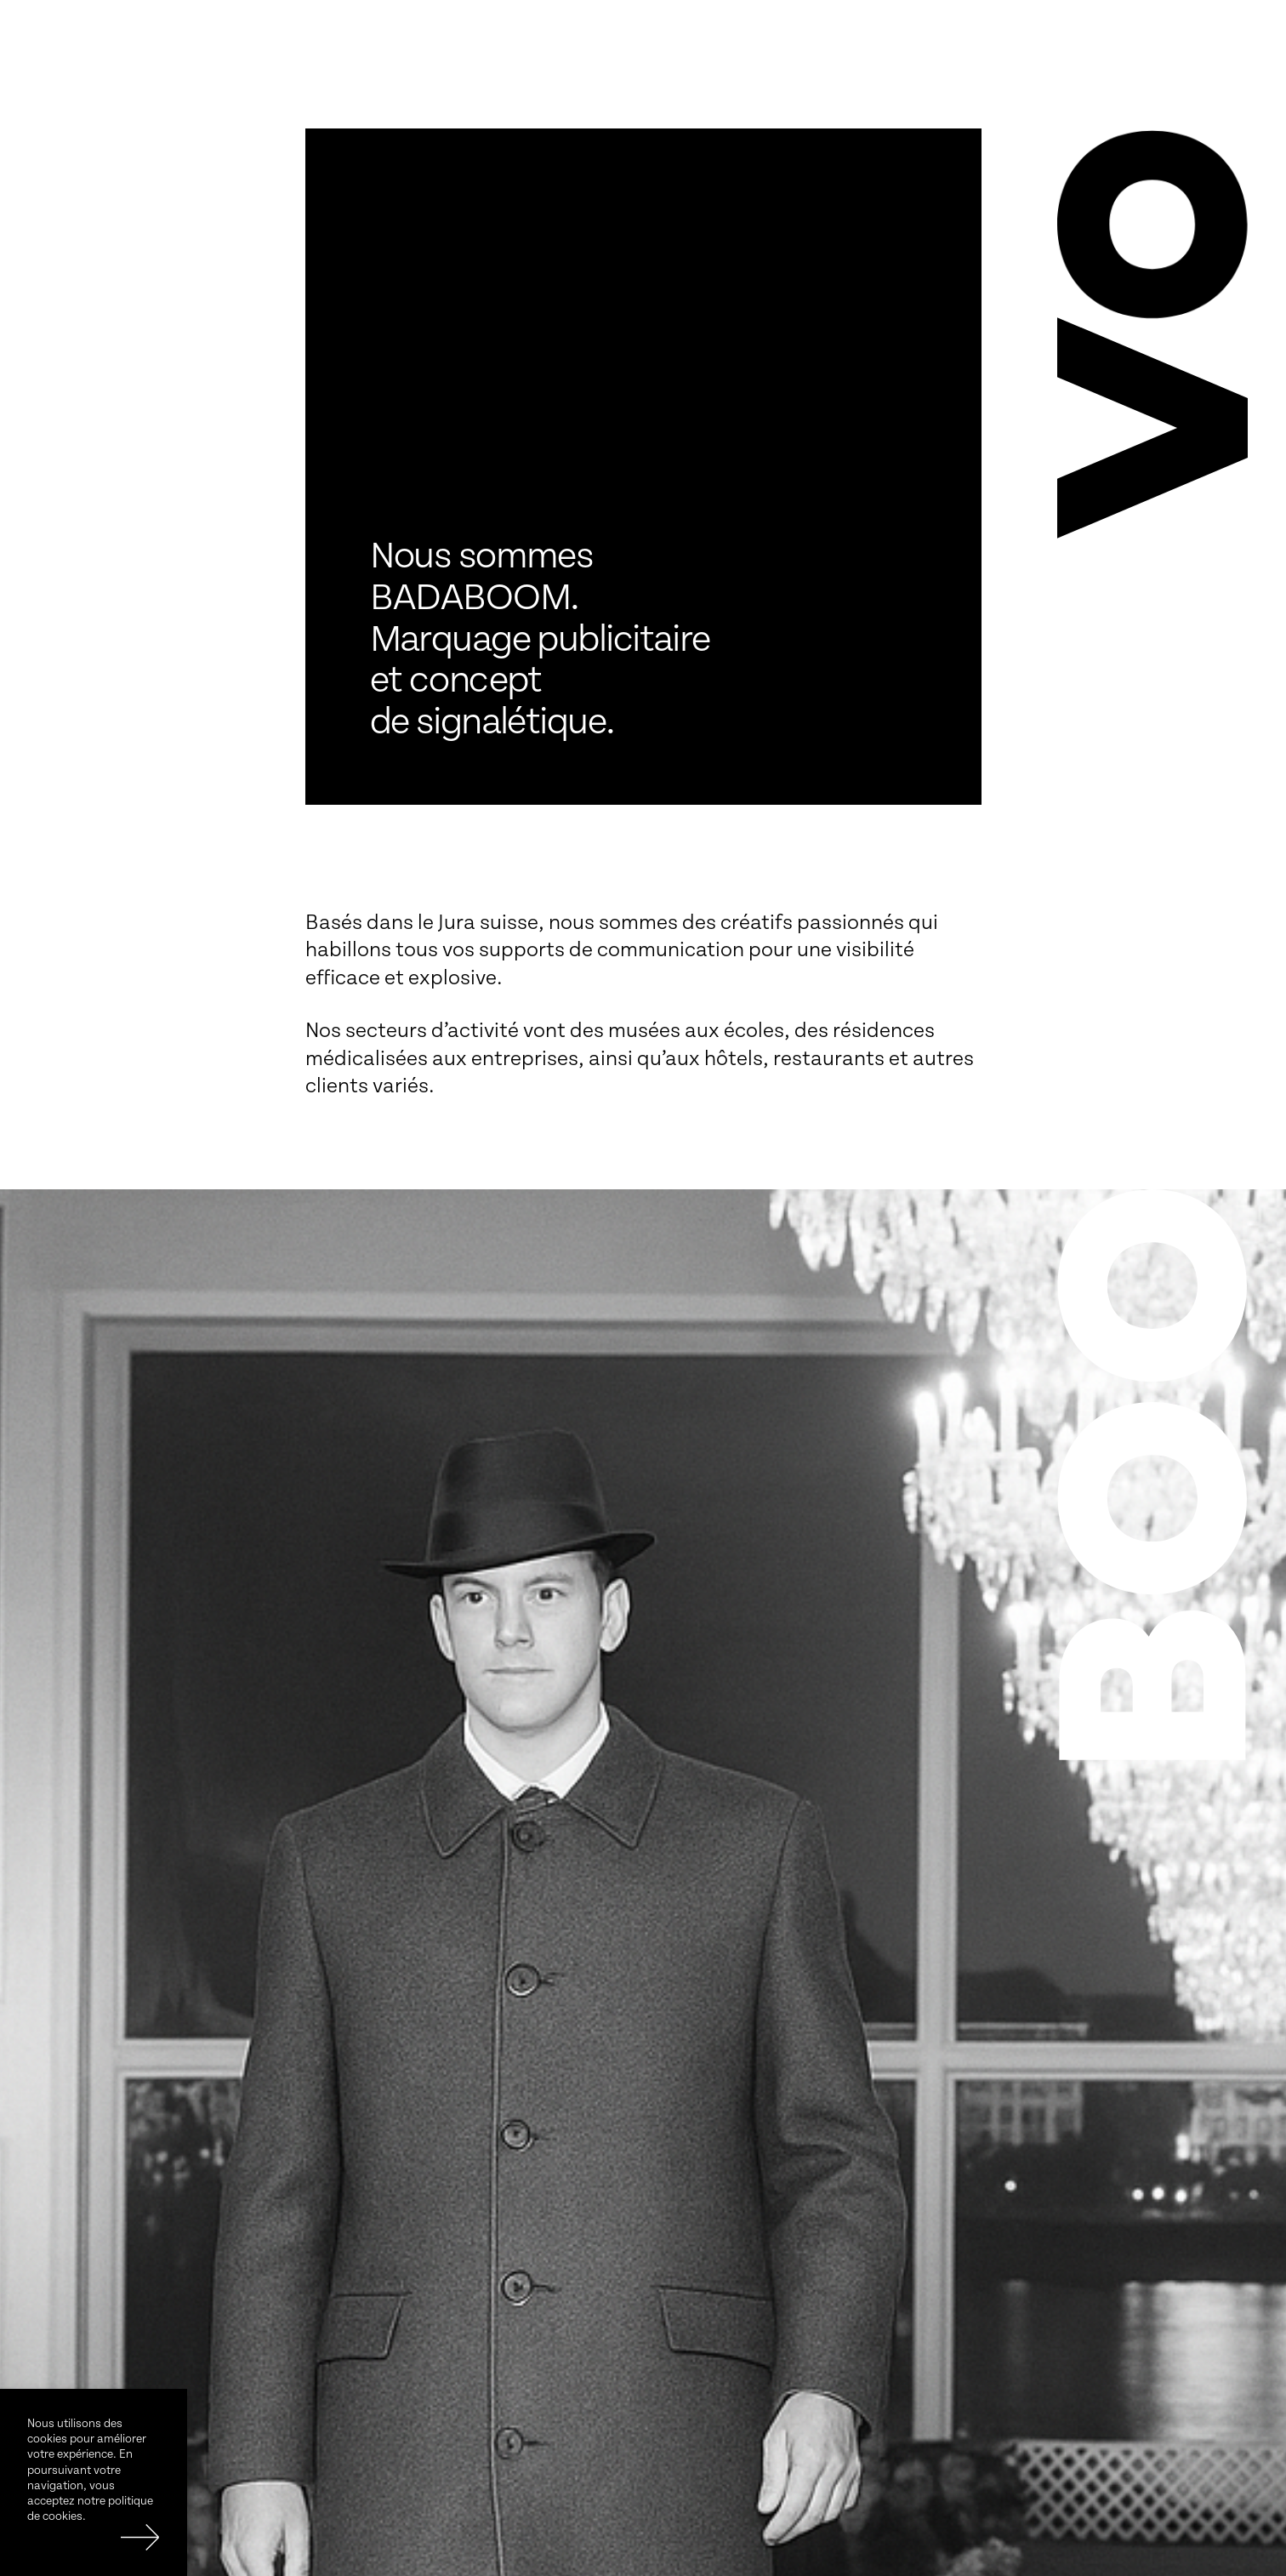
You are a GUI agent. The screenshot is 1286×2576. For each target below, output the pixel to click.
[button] (1152, 421)
